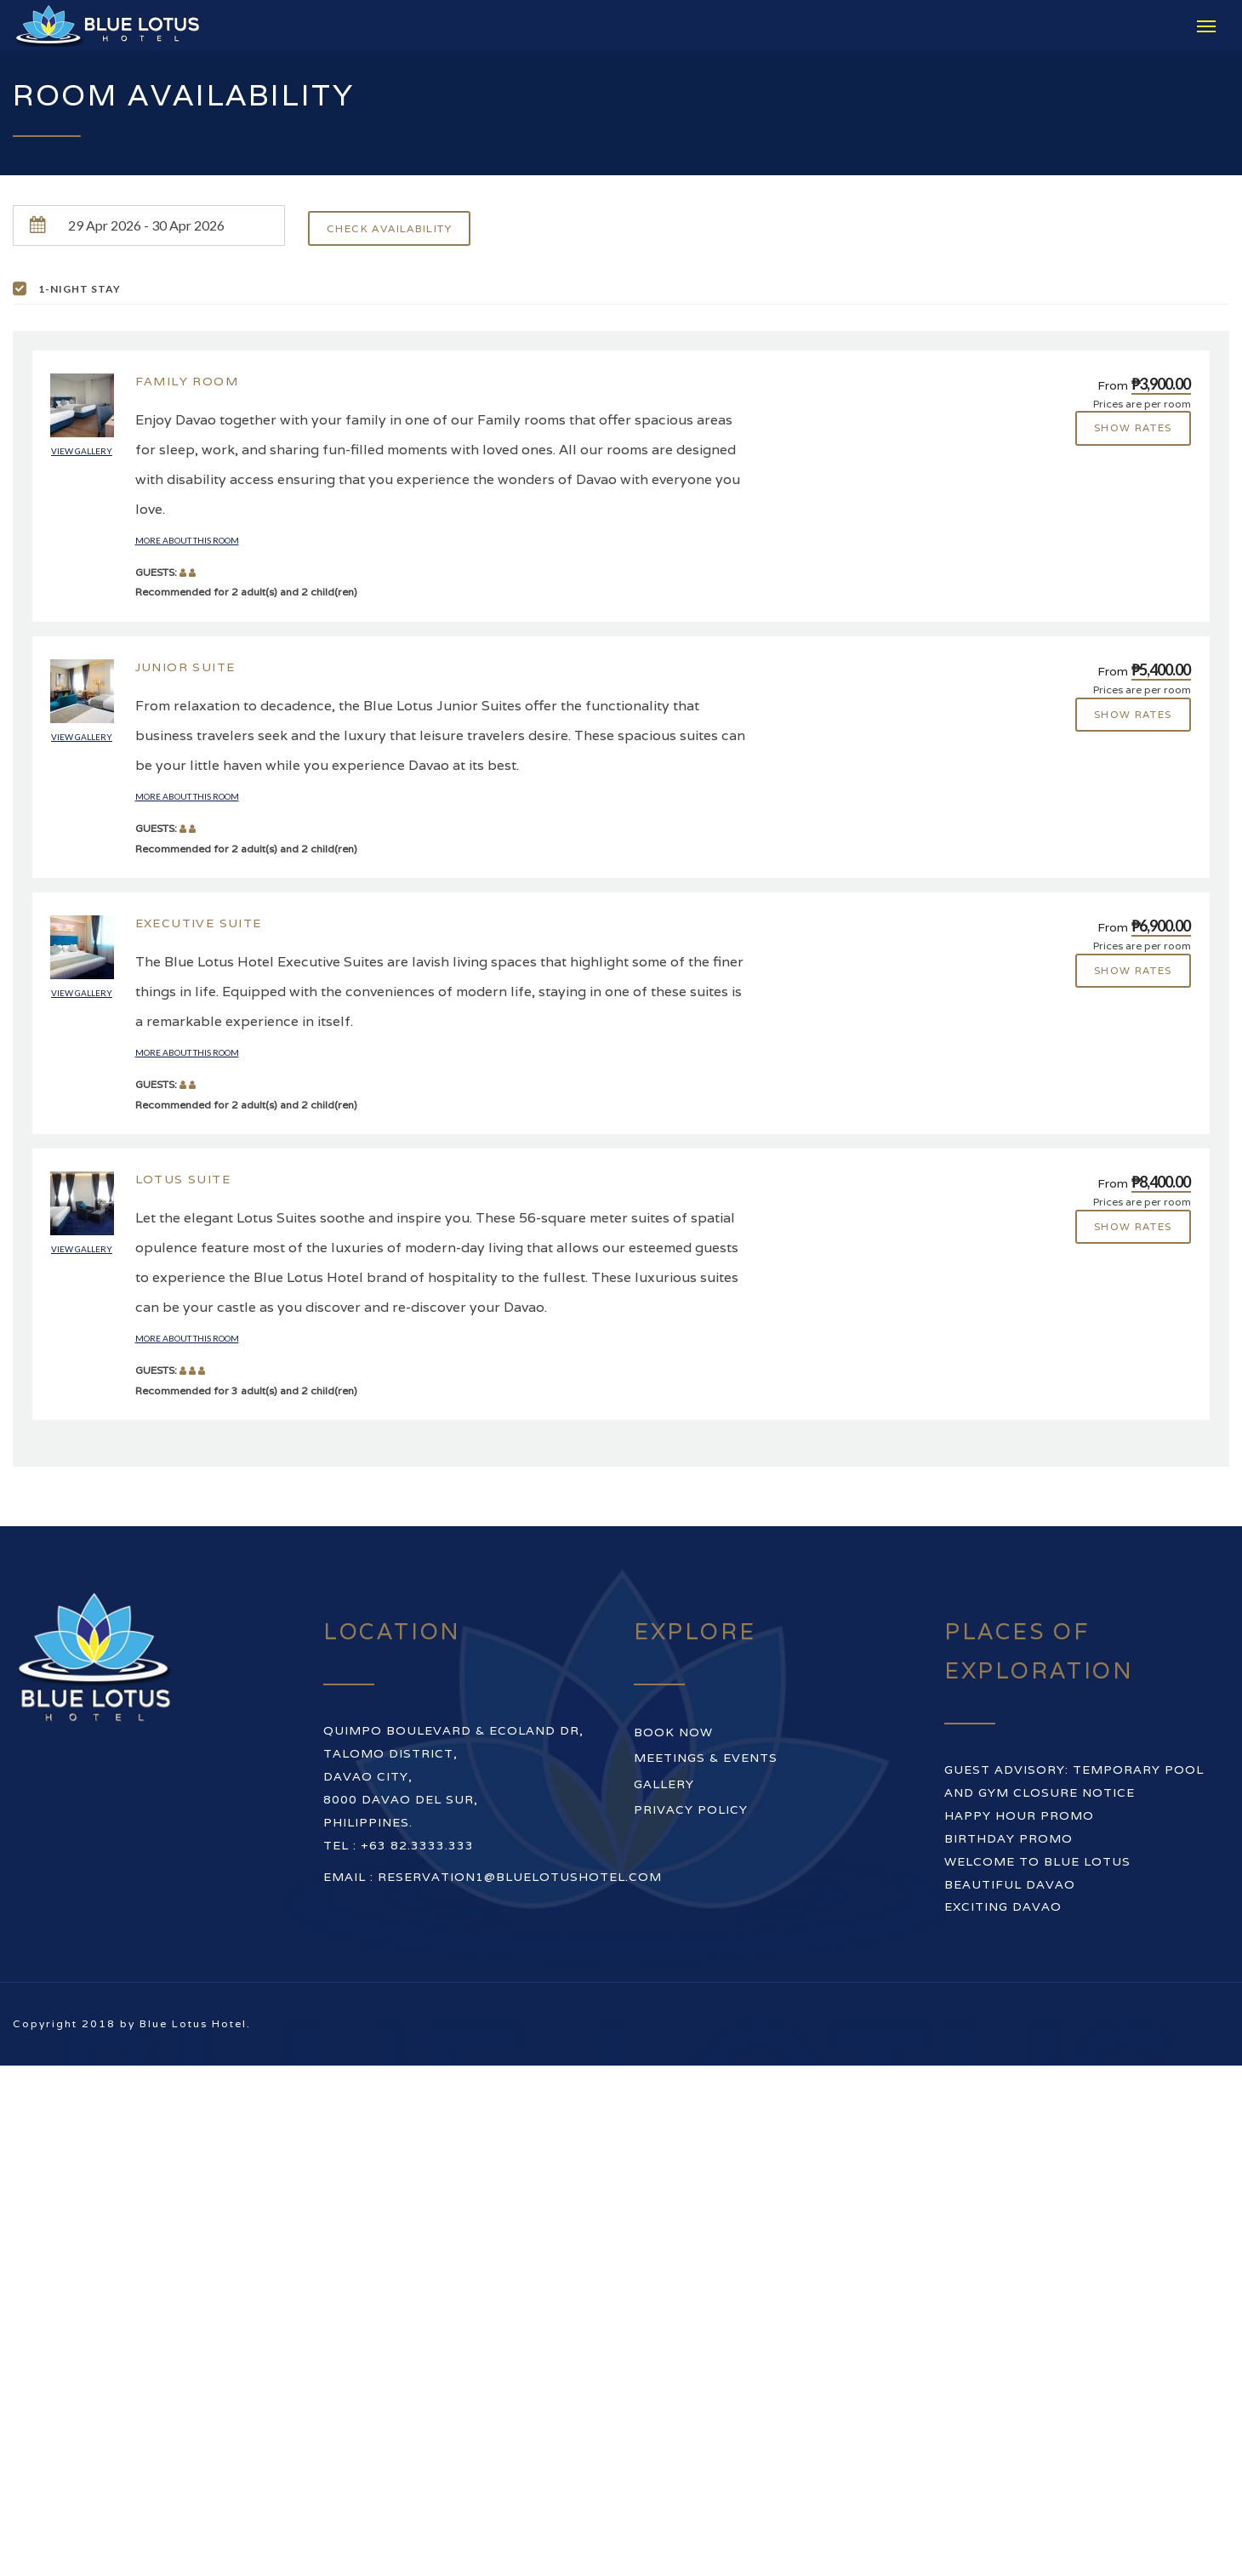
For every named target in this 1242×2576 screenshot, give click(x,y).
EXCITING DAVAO (1003, 1907)
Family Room (186, 381)
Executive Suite (198, 923)
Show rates (1132, 428)
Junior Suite (185, 667)
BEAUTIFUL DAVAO (1009, 1884)
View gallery (81, 451)
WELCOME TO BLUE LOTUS (1037, 1861)
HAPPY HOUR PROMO (1019, 1815)
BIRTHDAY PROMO (1008, 1838)
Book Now (673, 1732)
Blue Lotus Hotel (193, 2024)
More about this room (187, 541)
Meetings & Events (706, 1758)
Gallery (664, 1784)
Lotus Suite (183, 1179)
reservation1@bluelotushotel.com (520, 1877)
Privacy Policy (691, 1809)
